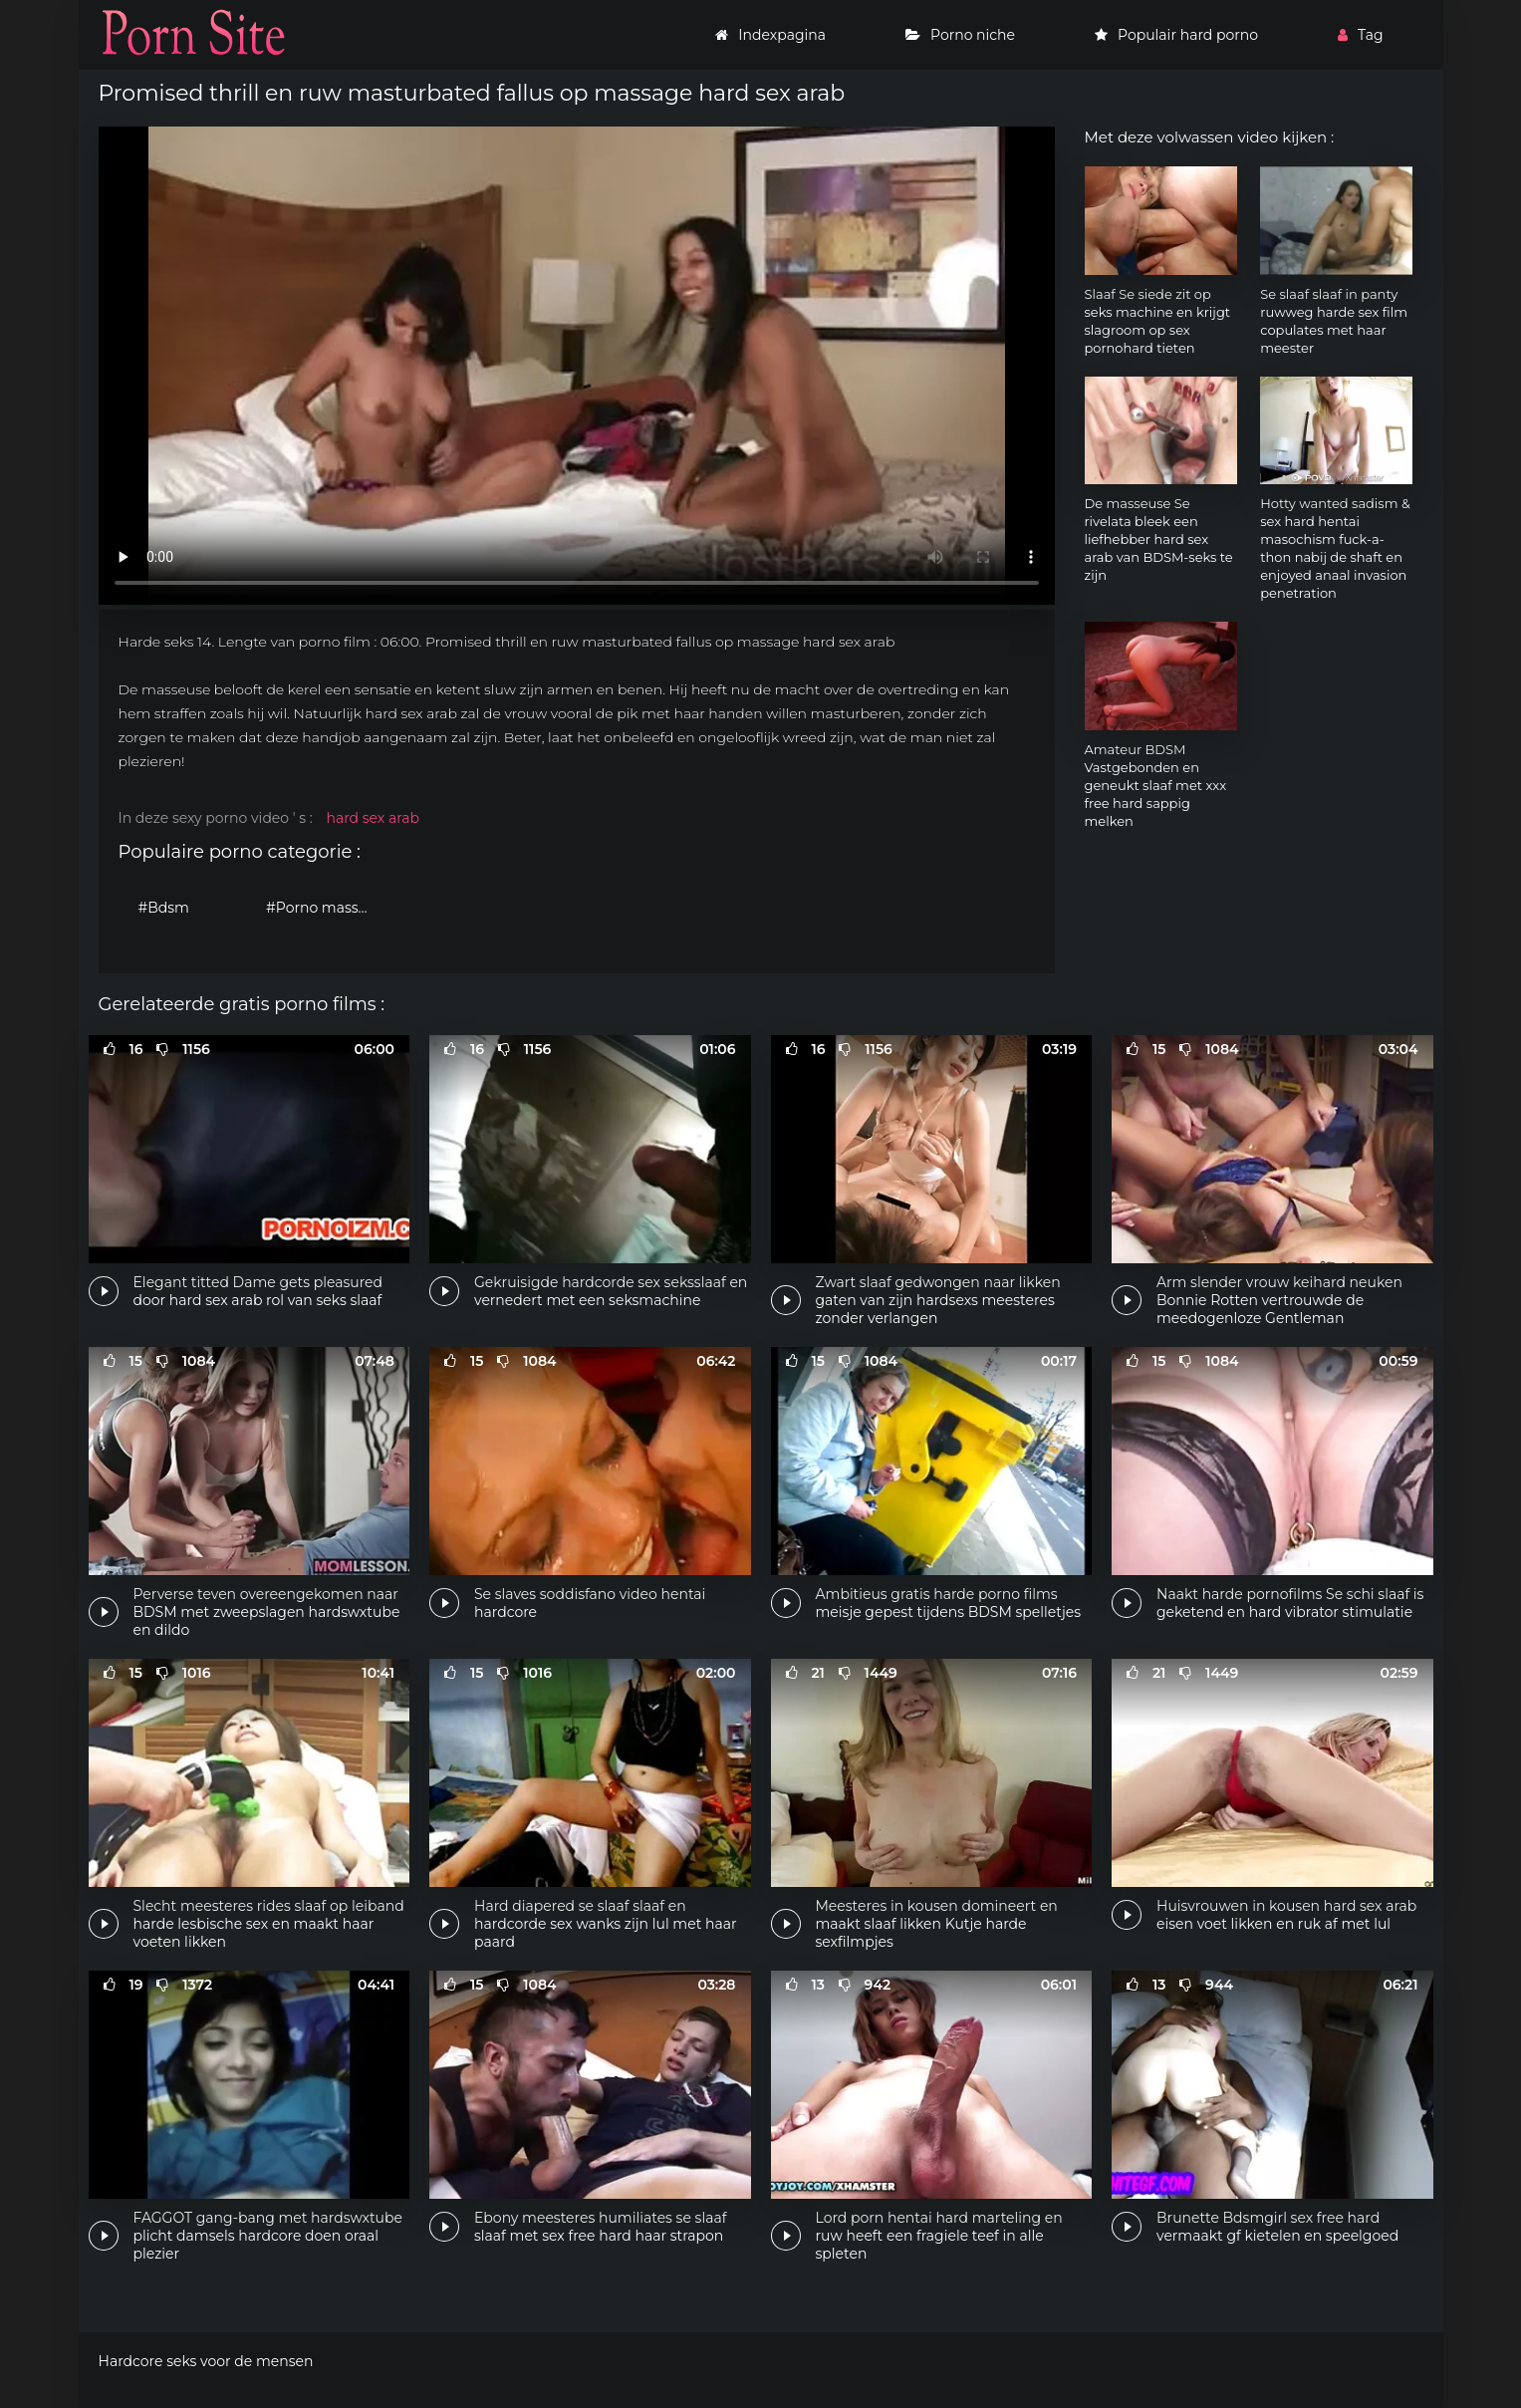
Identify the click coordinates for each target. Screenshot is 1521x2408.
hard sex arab (372, 818)
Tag (1360, 35)
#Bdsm (163, 908)
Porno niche (960, 35)
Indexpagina (770, 35)
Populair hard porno (1176, 35)
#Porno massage (325, 908)
